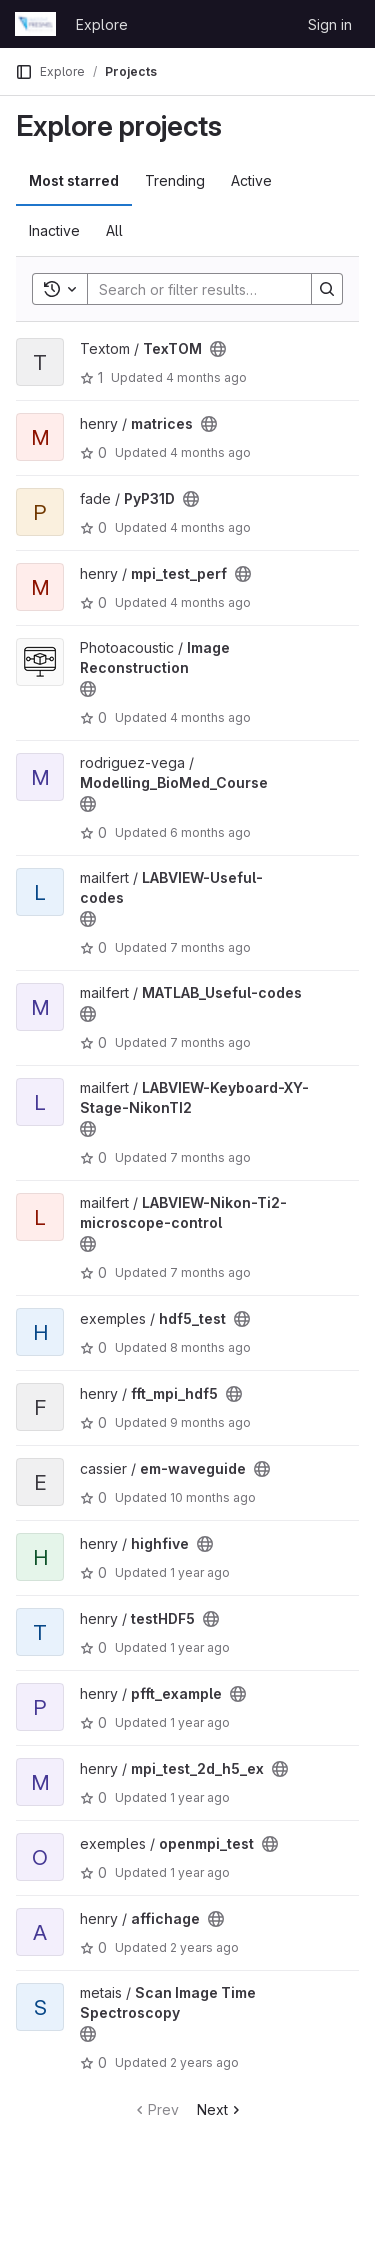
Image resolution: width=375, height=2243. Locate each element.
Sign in (330, 24)
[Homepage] (35, 24)
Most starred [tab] (74, 180)
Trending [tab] (175, 180)
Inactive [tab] (54, 230)
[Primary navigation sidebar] (24, 72)
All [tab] (114, 230)
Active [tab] (251, 180)
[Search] (219, 289)
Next (220, 2109)
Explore (102, 24)
